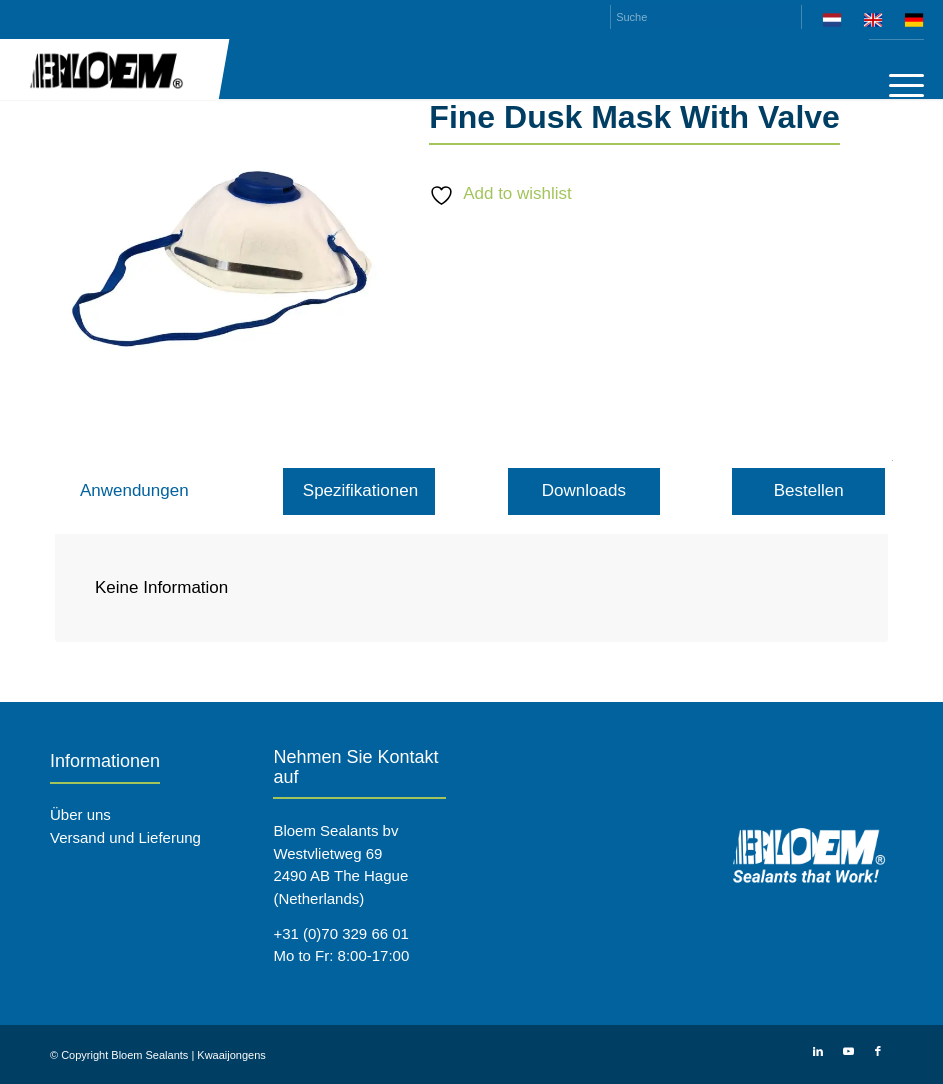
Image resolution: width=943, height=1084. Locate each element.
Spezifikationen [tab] (360, 490)
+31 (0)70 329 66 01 (341, 933)
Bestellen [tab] (809, 490)
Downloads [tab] (584, 490)
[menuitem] (832, 23)
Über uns (80, 814)
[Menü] (896, 85)
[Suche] (706, 17)
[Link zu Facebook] (878, 1051)
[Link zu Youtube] (848, 1051)
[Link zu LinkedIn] (818, 1051)
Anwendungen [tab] (134, 490)
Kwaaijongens (231, 1055)
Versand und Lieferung (125, 837)
